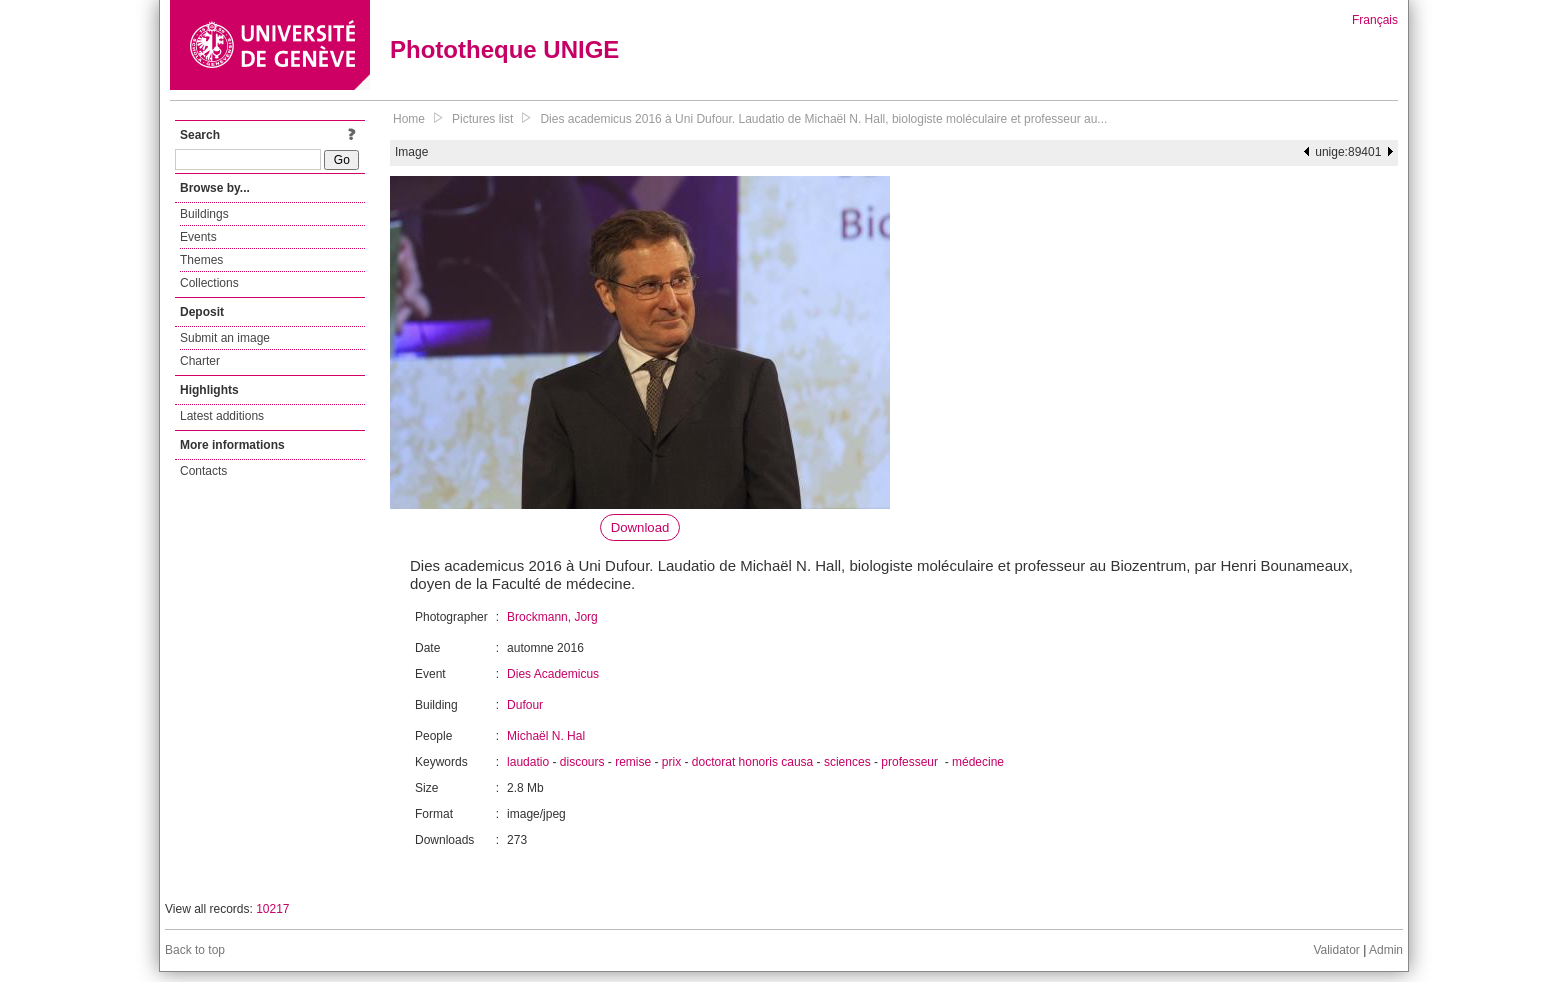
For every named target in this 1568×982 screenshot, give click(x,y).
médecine (978, 762)
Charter (200, 361)
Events (198, 237)
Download (640, 527)
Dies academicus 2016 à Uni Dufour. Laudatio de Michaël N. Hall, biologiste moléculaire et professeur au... (823, 119)
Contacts (203, 471)
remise (633, 762)
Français (1375, 20)
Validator (1336, 950)
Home (409, 119)
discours (582, 762)
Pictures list (482, 119)
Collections (209, 283)
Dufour (525, 705)
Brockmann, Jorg (552, 617)
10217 (272, 909)
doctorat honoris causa (752, 762)
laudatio (528, 762)
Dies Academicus (553, 674)
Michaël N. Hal (546, 736)
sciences (847, 762)
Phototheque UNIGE (504, 49)
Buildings (204, 214)
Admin (1386, 950)
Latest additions (222, 416)
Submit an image (225, 338)
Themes (201, 260)
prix (671, 762)
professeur (911, 762)
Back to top (195, 950)
